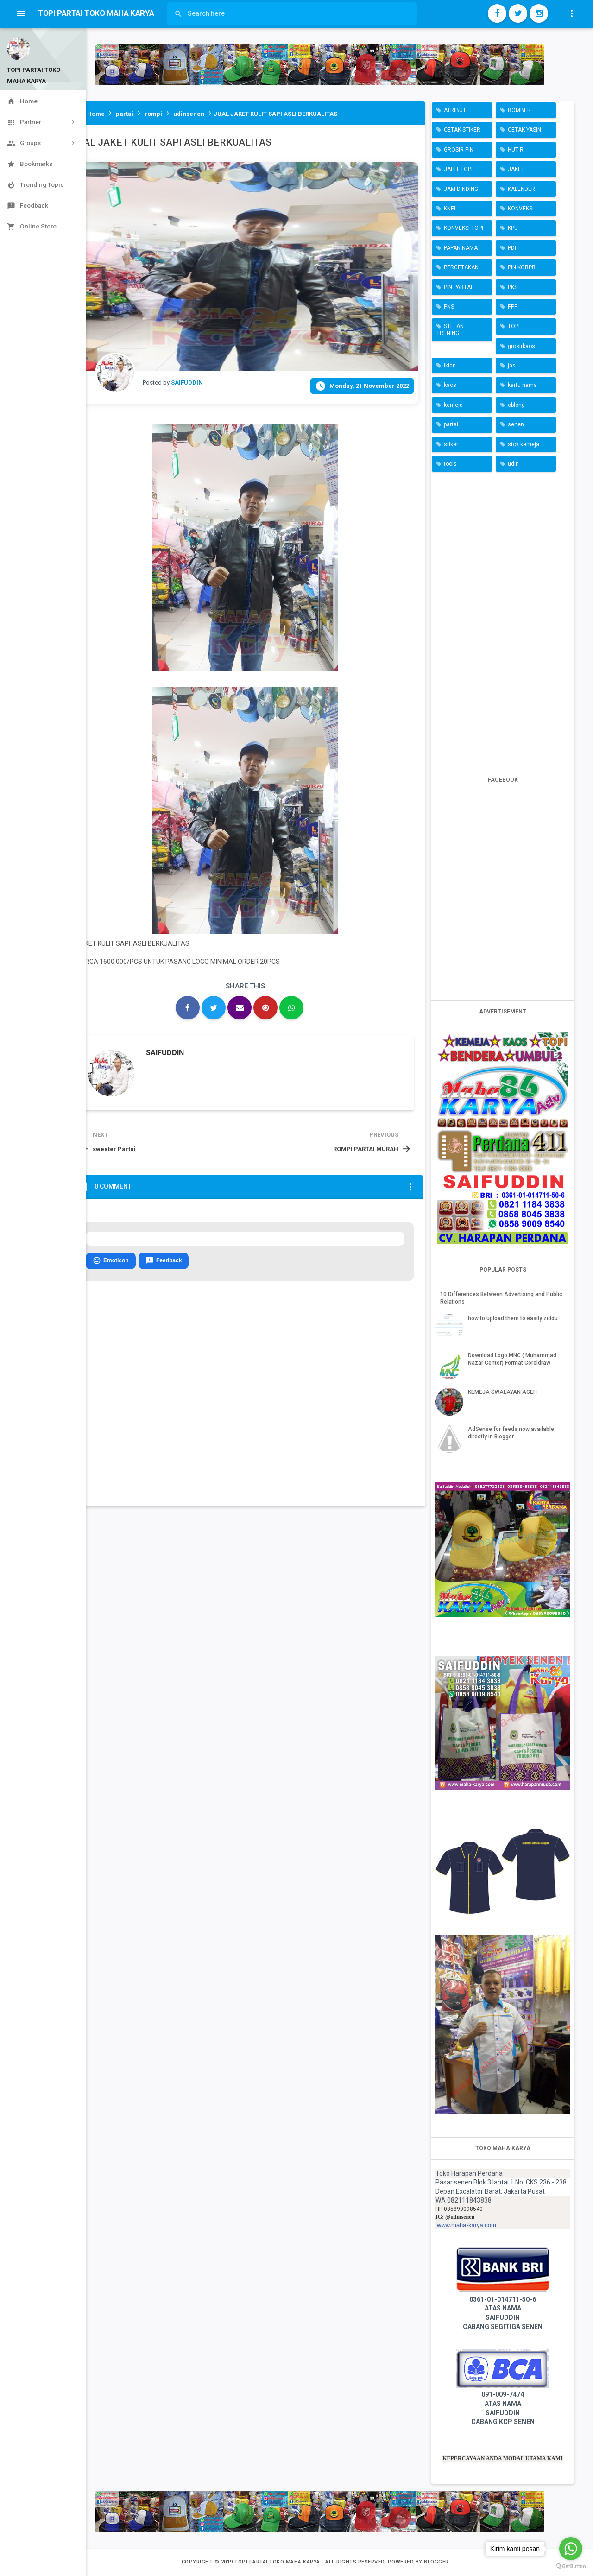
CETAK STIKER (462, 130)
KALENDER (521, 189)
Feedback (163, 1261)
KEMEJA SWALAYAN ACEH (502, 1392)
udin (513, 464)
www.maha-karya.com (466, 2225)
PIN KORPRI (522, 267)
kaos (450, 385)
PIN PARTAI (458, 287)
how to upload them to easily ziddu (513, 1318)
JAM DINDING (461, 189)
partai (451, 424)
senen (516, 424)
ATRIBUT (455, 110)
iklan (450, 365)
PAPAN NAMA (461, 248)
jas (512, 365)
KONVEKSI (521, 208)
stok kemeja (523, 444)
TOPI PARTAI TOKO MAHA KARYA (278, 2562)
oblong (516, 405)
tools (450, 464)
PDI (512, 248)
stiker (451, 444)
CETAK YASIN (524, 130)
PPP (512, 307)
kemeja (453, 405)
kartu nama (522, 385)
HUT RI (516, 149)
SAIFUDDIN (165, 1052)
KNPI (449, 208)
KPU (513, 228)
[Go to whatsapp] (570, 2548)
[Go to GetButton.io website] (571, 2566)
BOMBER (519, 110)
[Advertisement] (502, 618)
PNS (449, 307)
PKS (512, 287)
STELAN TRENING (450, 329)
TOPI (514, 326)
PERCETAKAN (461, 267)
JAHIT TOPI (458, 169)
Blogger (436, 2562)
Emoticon (111, 1261)
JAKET (516, 169)
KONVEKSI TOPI (463, 228)
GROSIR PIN (458, 149)
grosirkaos (521, 346)
